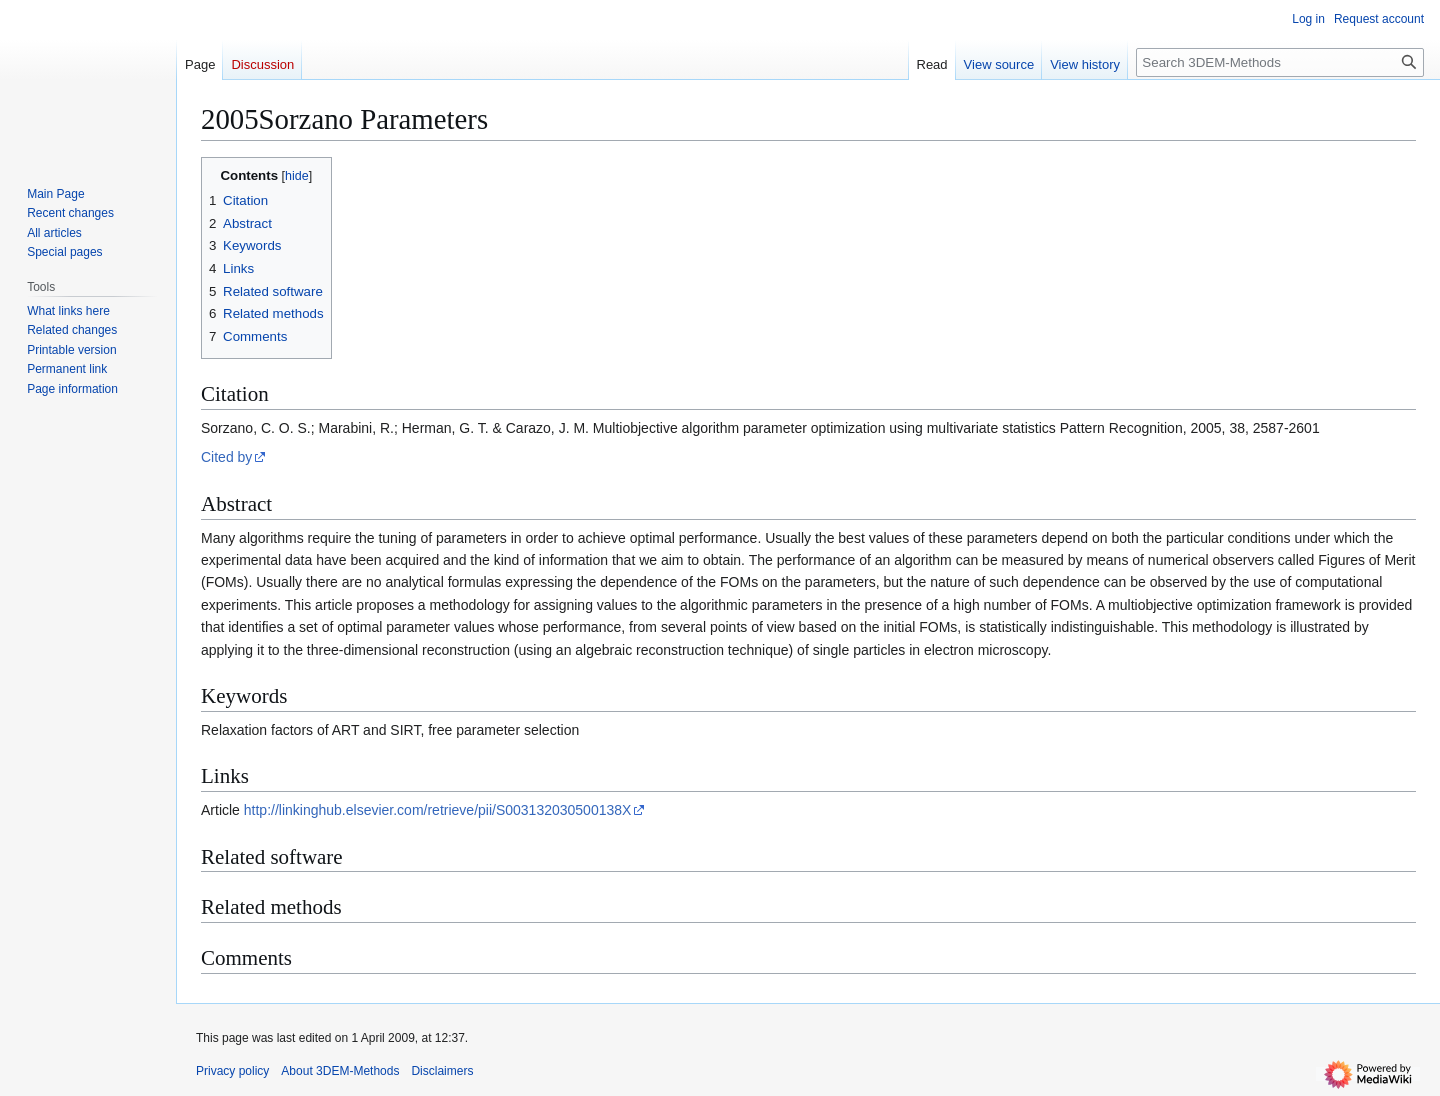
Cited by (226, 457)
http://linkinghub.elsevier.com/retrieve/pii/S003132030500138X (438, 810)
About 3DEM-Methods (340, 1071)
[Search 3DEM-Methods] (1280, 62)
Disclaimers (442, 1071)
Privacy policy (232, 1071)
